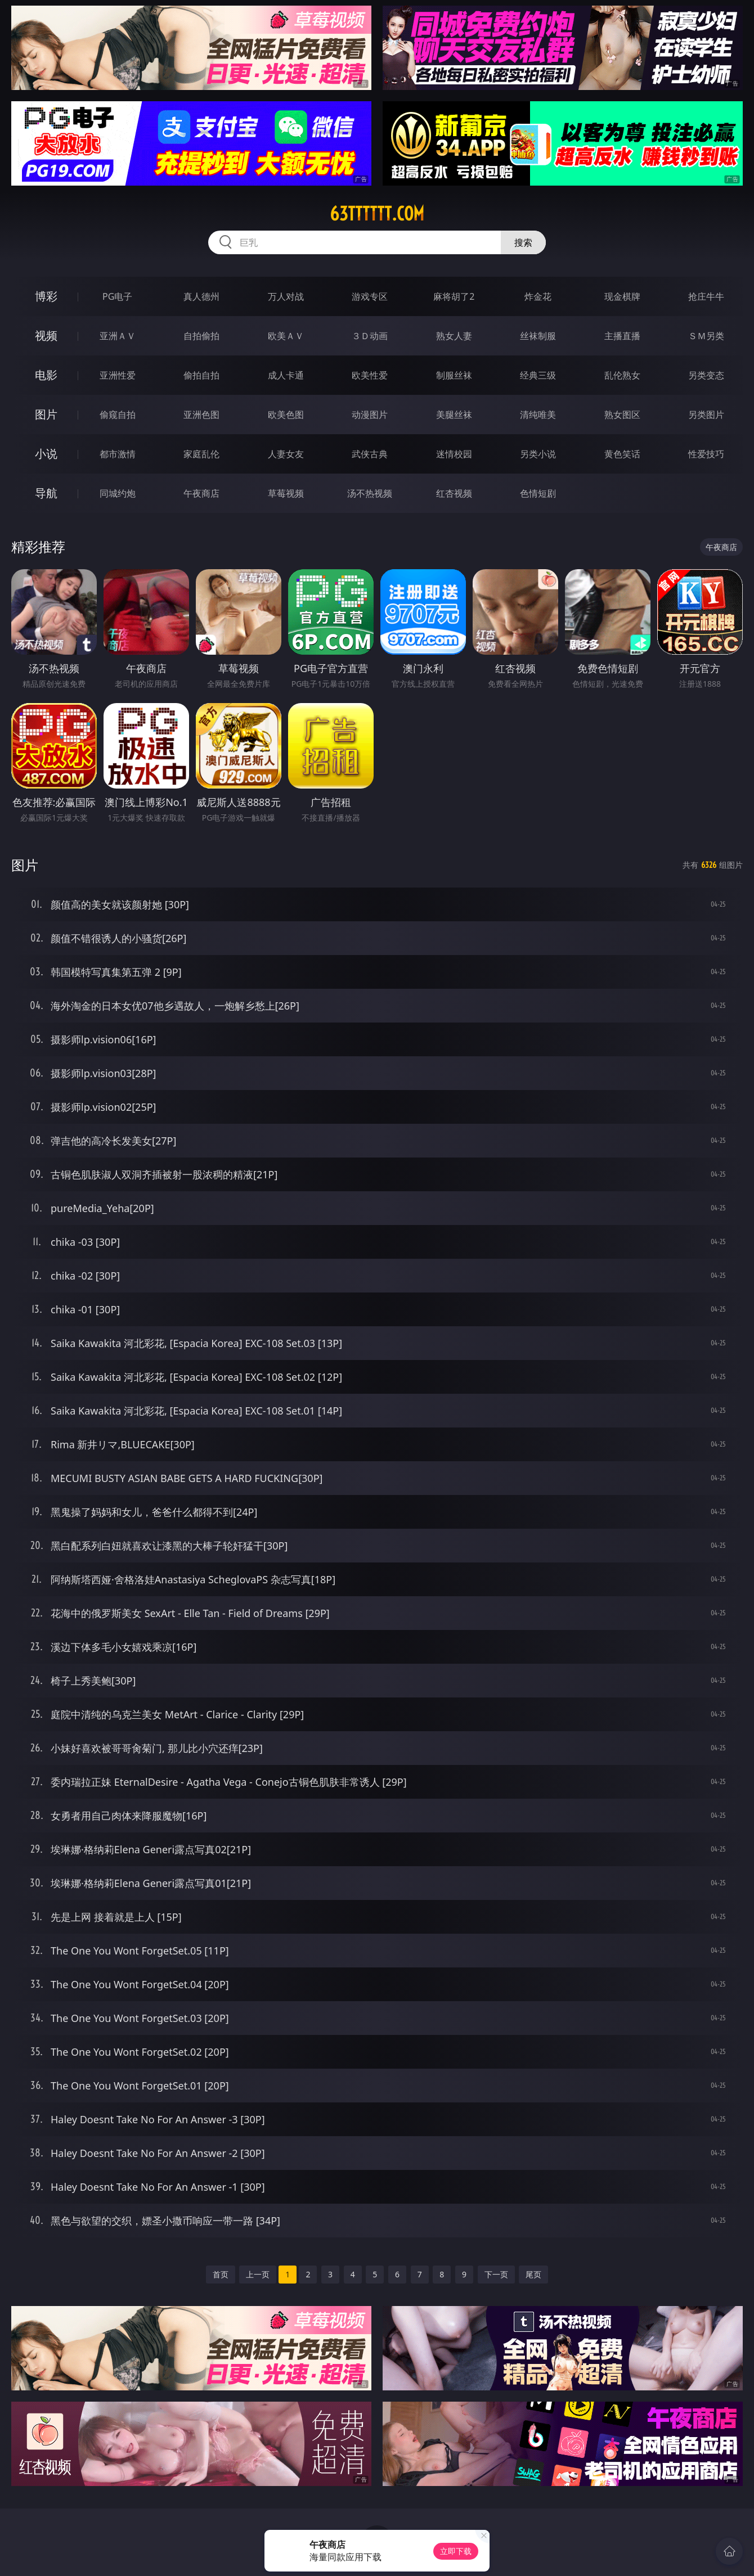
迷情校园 (454, 454)
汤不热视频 (369, 493)
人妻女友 (286, 454)
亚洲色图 (201, 414)
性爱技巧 (706, 454)
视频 (46, 335)
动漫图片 (370, 414)
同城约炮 (118, 493)
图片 (46, 414)
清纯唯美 (538, 414)
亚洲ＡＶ (118, 336)
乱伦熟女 (622, 375)
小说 (46, 453)
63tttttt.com (377, 213)
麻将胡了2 (453, 296)
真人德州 (201, 296)
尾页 (533, 2274)
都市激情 (118, 454)
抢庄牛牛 (706, 296)
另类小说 (538, 454)
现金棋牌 (622, 296)
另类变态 (706, 375)
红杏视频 (454, 493)
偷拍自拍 (201, 375)
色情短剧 (538, 493)
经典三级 (538, 375)
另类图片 (706, 414)
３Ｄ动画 (370, 336)
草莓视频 (286, 493)
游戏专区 (370, 296)
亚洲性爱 (118, 375)
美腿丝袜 (454, 414)
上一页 (258, 2274)
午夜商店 (201, 493)
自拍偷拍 (201, 336)
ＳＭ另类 (706, 336)
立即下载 (456, 2551)
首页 (220, 2274)
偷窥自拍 (118, 414)
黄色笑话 (622, 454)
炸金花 (537, 296)
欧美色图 (286, 414)
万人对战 (286, 296)
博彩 (46, 296)
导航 (46, 493)
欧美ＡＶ (286, 336)
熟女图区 (622, 414)
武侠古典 (370, 454)
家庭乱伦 (201, 454)
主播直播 (622, 336)
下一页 (496, 2274)
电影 (46, 374)
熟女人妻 (454, 336)
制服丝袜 (454, 375)
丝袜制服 (538, 336)
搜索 (523, 242)
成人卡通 (286, 375)
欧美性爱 (370, 375)
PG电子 (117, 296)
